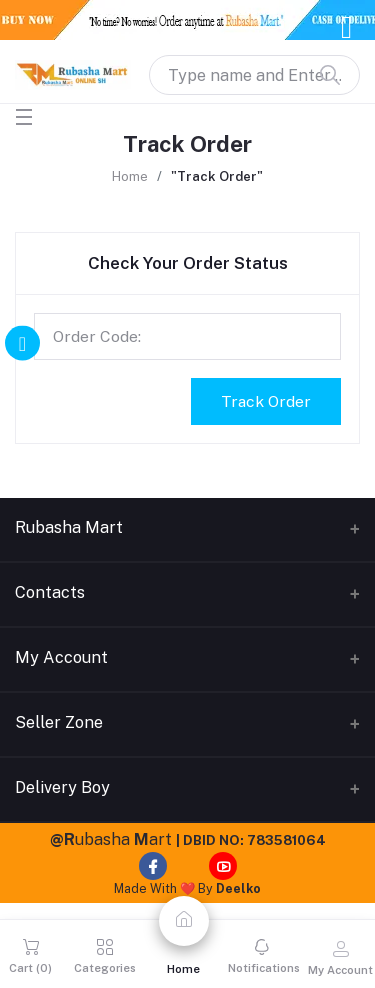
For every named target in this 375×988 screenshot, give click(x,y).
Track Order (266, 401)
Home (130, 176)
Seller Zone (59, 722)
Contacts (50, 592)
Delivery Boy (62, 787)
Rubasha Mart (69, 527)
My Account (61, 657)
